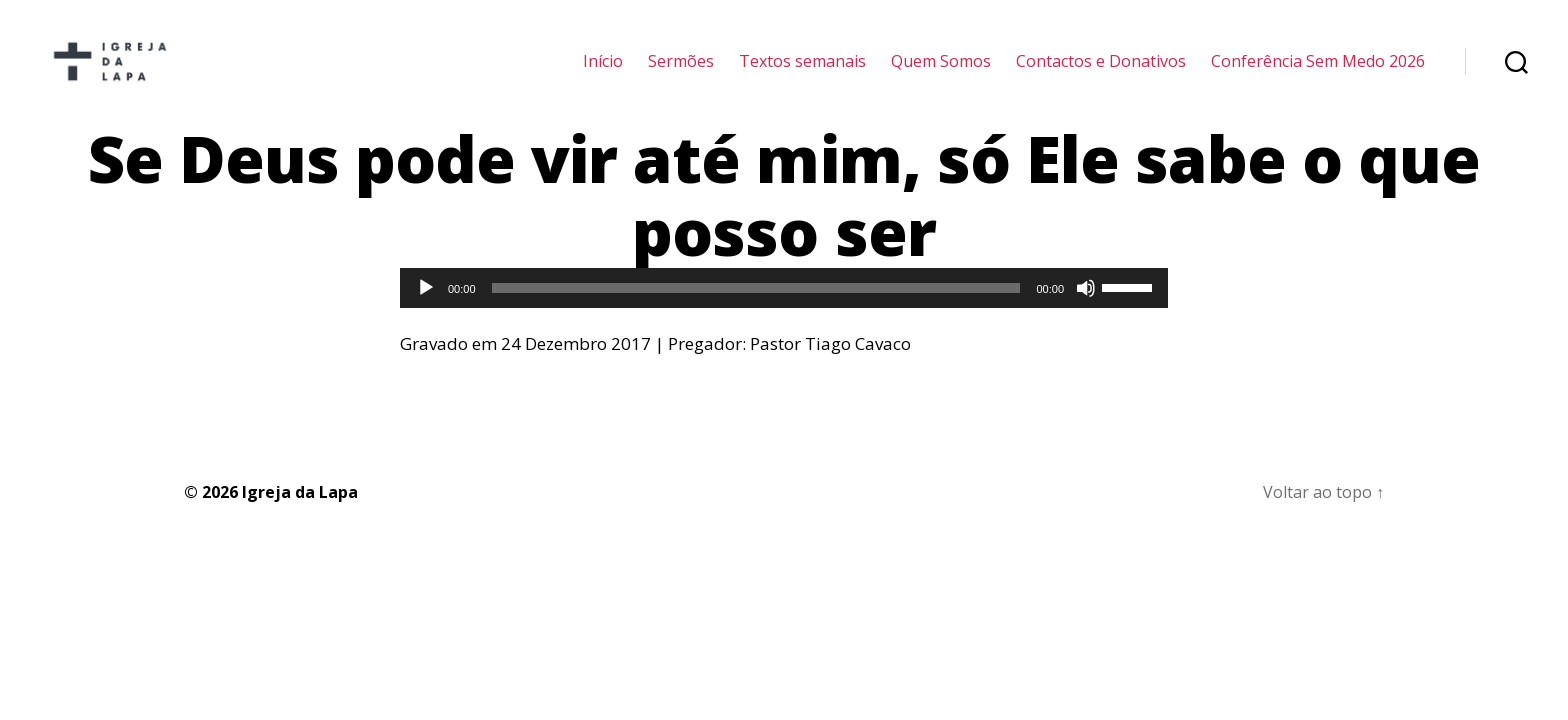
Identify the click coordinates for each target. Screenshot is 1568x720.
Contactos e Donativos (1101, 72)
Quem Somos (941, 72)
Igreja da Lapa (300, 515)
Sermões (681, 72)
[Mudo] (1086, 312)
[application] (784, 312)
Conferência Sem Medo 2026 (1318, 72)
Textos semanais (802, 72)
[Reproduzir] (426, 312)
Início (603, 72)
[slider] (756, 312)
